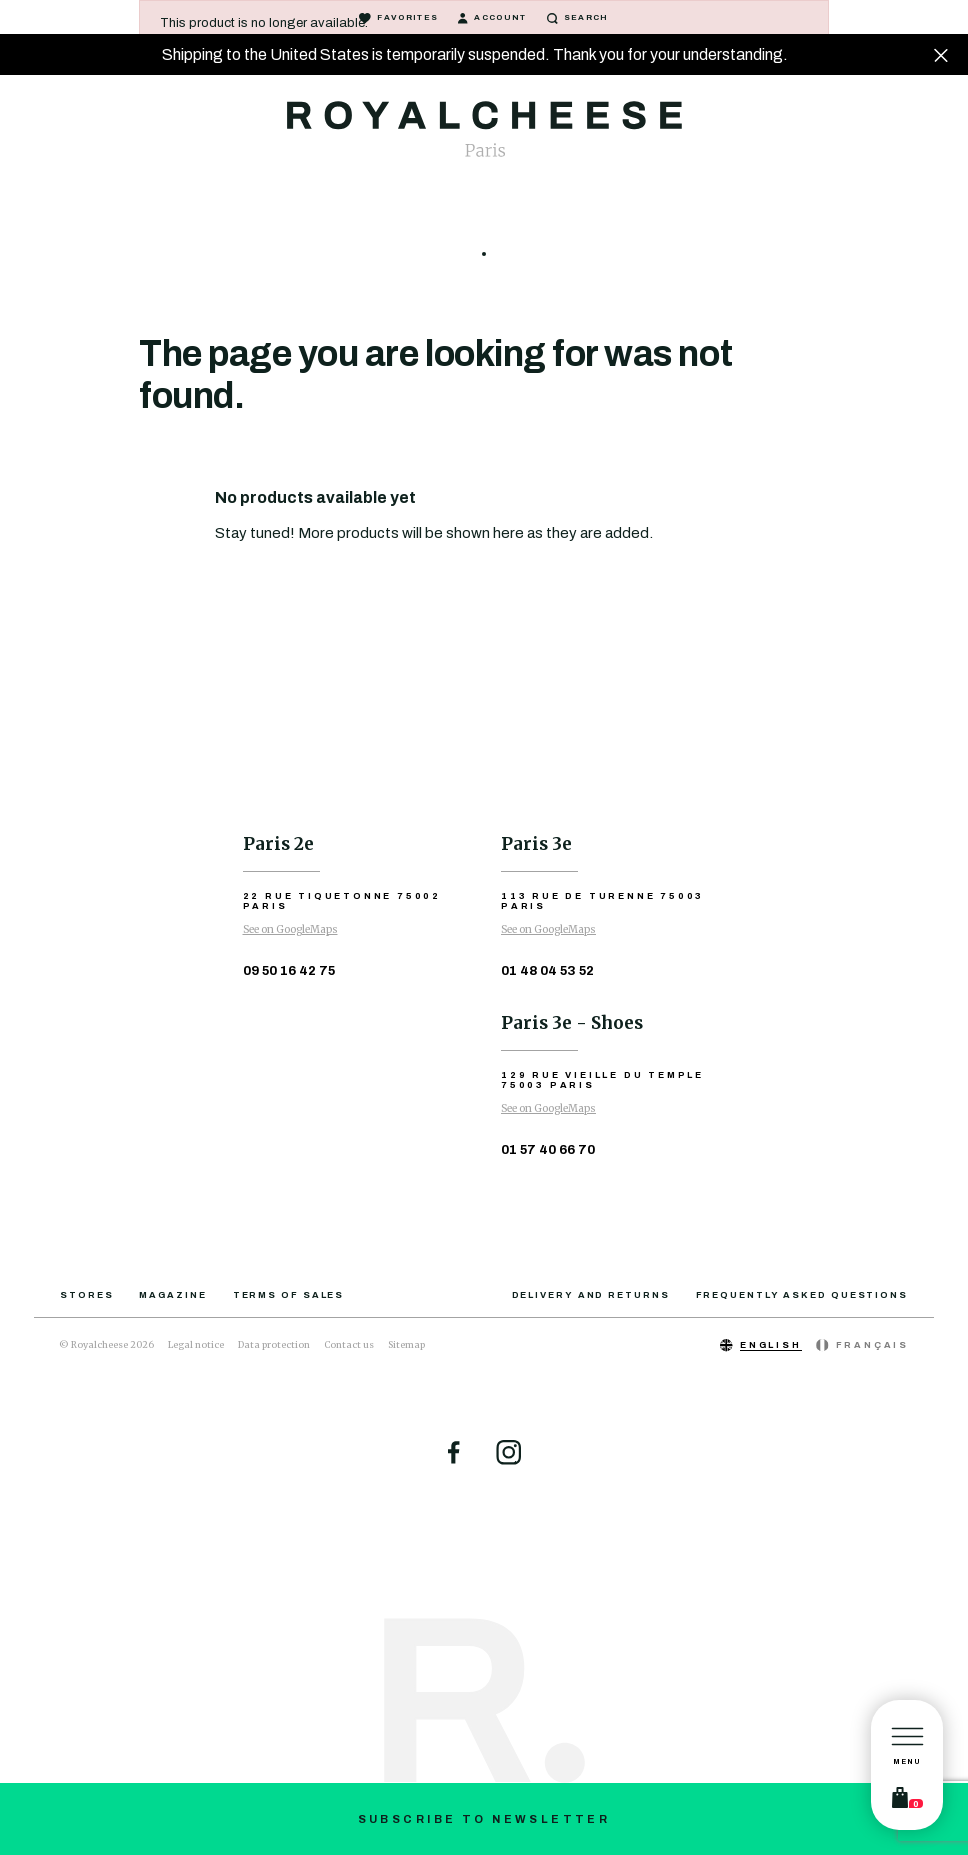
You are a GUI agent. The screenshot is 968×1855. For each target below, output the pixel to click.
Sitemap (406, 1344)
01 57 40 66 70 (548, 1150)
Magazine (172, 1295)
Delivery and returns (591, 1295)
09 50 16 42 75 (289, 971)
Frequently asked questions (802, 1295)
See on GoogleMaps (290, 929)
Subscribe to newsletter (484, 1819)
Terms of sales (289, 1295)
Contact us (349, 1344)
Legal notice (196, 1344)
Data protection (274, 1344)
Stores (86, 1295)
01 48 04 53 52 (547, 971)
